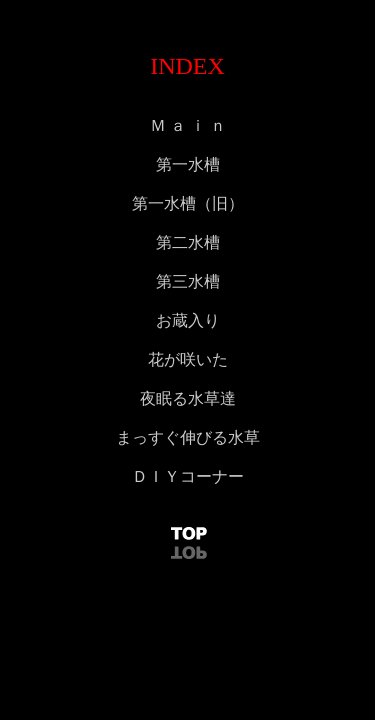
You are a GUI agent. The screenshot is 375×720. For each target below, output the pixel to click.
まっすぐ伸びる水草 (188, 437)
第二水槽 (188, 242)
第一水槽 (188, 164)
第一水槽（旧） (188, 203)
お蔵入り (188, 320)
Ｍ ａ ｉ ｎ (188, 125)
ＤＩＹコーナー (188, 476)
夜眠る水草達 (188, 398)
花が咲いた (188, 359)
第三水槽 (188, 281)
